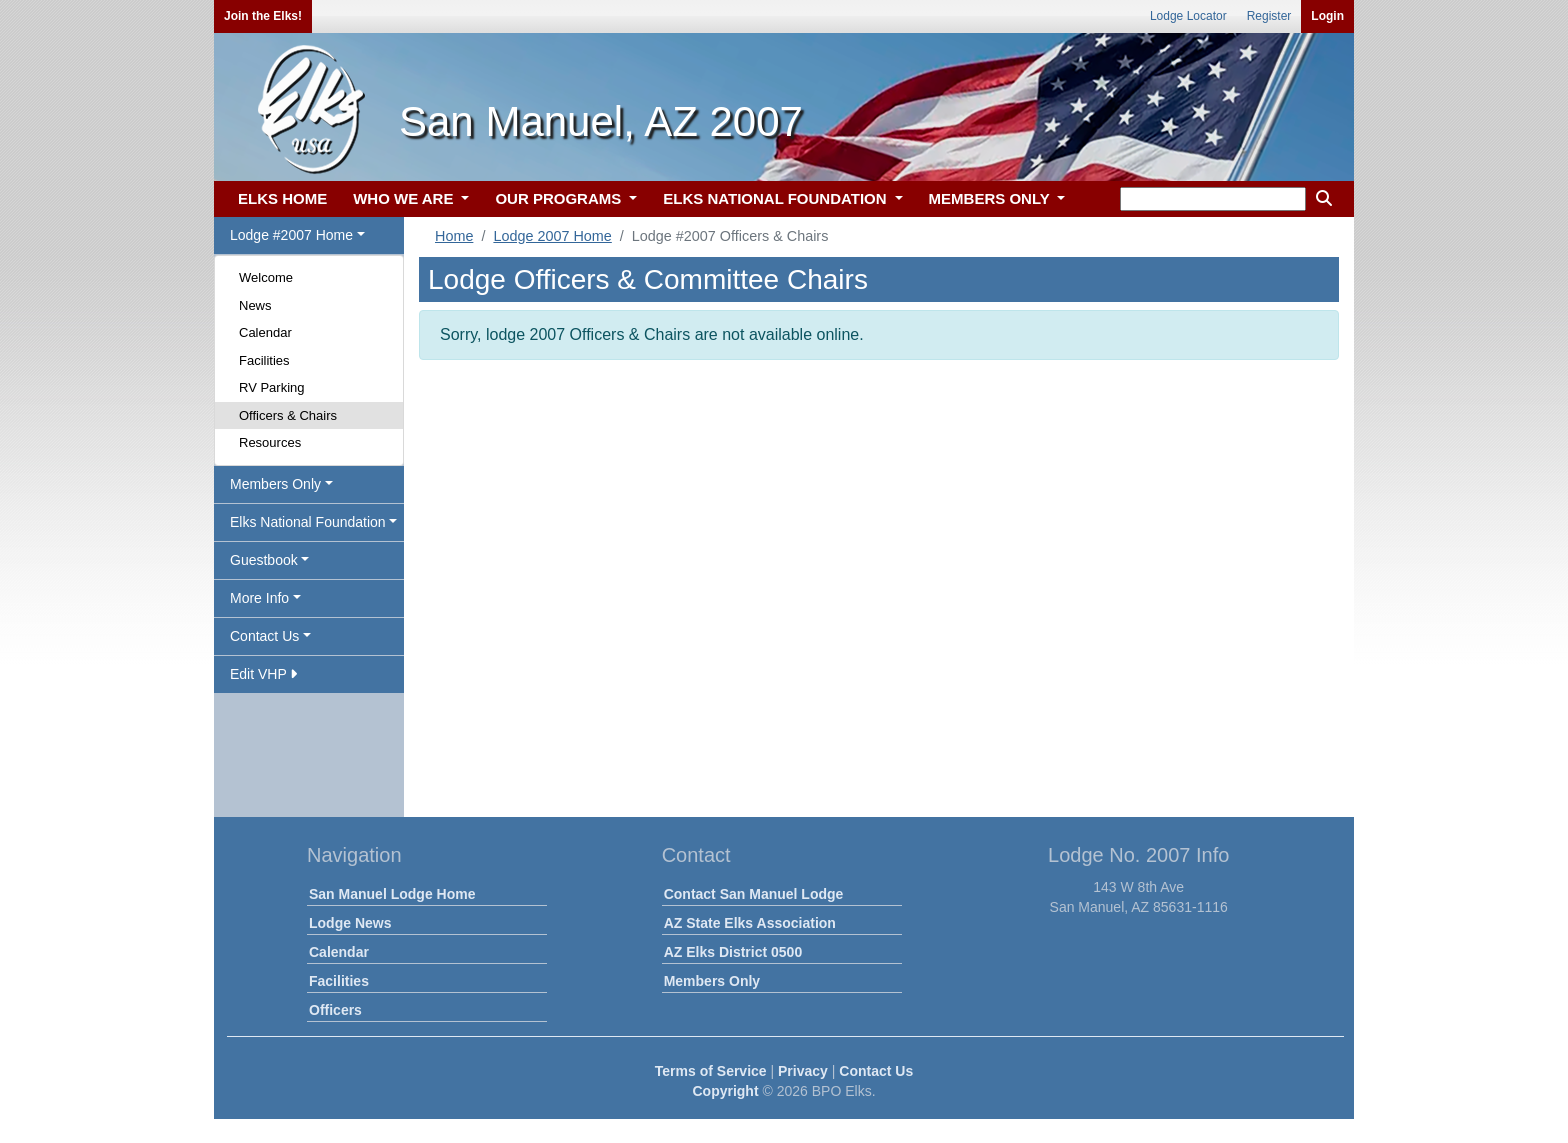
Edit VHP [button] (263, 674)
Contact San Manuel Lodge (754, 894)
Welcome (266, 277)
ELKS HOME (282, 198)
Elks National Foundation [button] (308, 522)
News (255, 305)
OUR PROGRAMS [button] (560, 198)
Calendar (265, 332)
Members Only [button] (275, 484)
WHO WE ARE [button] (405, 198)
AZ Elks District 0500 (733, 952)
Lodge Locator (1188, 16)
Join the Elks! (263, 16)
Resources (270, 442)
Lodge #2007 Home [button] (291, 235)
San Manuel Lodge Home (392, 894)
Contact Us (876, 1071)
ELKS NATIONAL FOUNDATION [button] (777, 198)
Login (1327, 16)
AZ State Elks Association (750, 923)
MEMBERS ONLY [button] (991, 198)
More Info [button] (259, 598)
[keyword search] (1213, 199)
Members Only (712, 981)
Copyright (725, 1091)
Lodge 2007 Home (552, 236)
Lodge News (350, 923)
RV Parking (272, 387)
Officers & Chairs (288, 415)
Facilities (264, 360)
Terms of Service (711, 1071)
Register (1269, 16)
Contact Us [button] (264, 636)
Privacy (803, 1071)
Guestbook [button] (264, 560)
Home (454, 236)
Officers (335, 1010)
